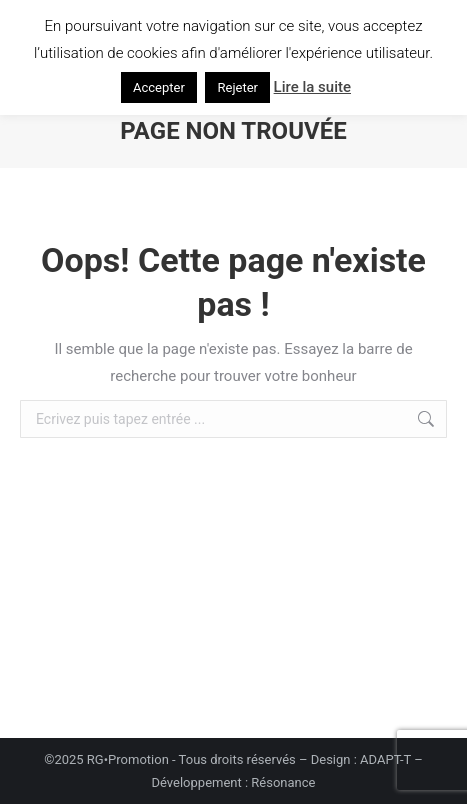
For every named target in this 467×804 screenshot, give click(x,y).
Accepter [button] (159, 87)
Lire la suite (312, 87)
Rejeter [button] (237, 87)
